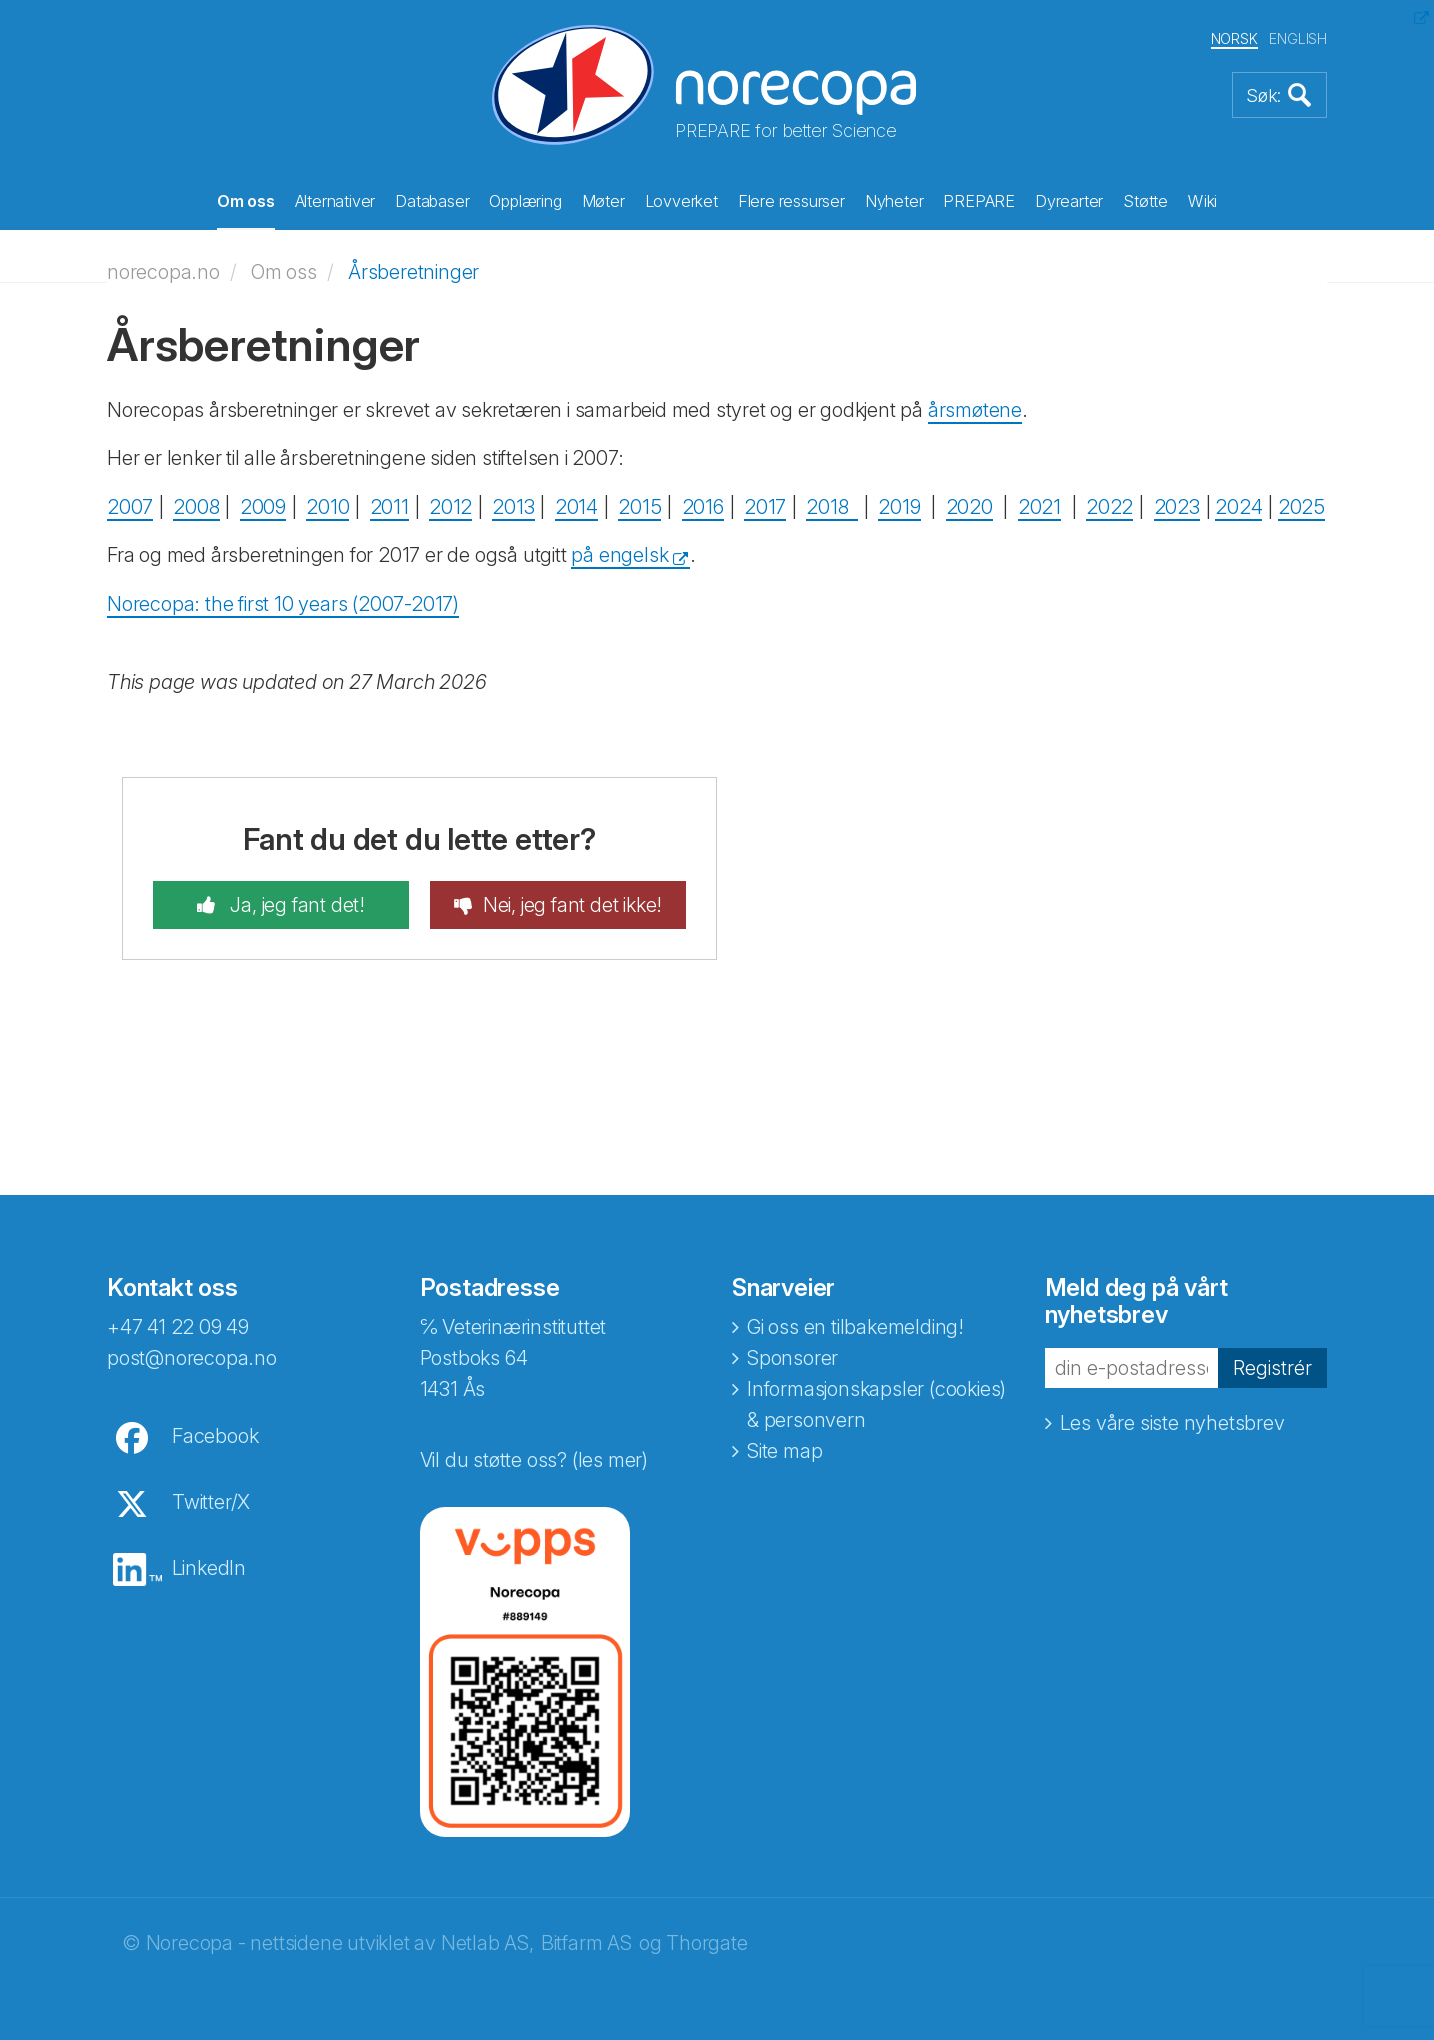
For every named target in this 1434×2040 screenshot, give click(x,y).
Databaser (432, 201)
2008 (196, 507)
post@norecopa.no (192, 1358)
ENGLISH (1298, 38)
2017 (765, 507)
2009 (263, 507)
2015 (639, 507)
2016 (703, 507)
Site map (784, 1451)
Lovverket (681, 201)
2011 (389, 507)
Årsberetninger (413, 272)
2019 (899, 507)
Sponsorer (792, 1358)
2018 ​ (832, 507)
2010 (327, 507)
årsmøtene (975, 410)
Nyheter (894, 201)
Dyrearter (1069, 201)
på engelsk (619, 555)
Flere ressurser (791, 201)
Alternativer (335, 201)
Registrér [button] (1272, 1368)
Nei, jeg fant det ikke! (572, 905)
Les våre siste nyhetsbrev (1172, 1423)
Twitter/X (211, 1502)
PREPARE (979, 201)
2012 (450, 507)
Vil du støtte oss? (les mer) (534, 1460)
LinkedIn (209, 1568)
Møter (603, 201)
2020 (969, 507)
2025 (1301, 507)
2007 (130, 507)
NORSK (1234, 38)
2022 (1109, 507)
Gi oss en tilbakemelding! (855, 1327)
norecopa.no (163, 272)
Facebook (215, 1436)
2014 (576, 507)
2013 (513, 507)
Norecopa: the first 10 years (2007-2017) (283, 604)
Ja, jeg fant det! (295, 905)
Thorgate (706, 1943)
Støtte (1145, 201)
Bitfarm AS (586, 1943)
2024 (1238, 507)
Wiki (1202, 201)
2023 (1177, 507)
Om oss (246, 201)
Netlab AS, (487, 1943)
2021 (1039, 507)
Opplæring (525, 201)
